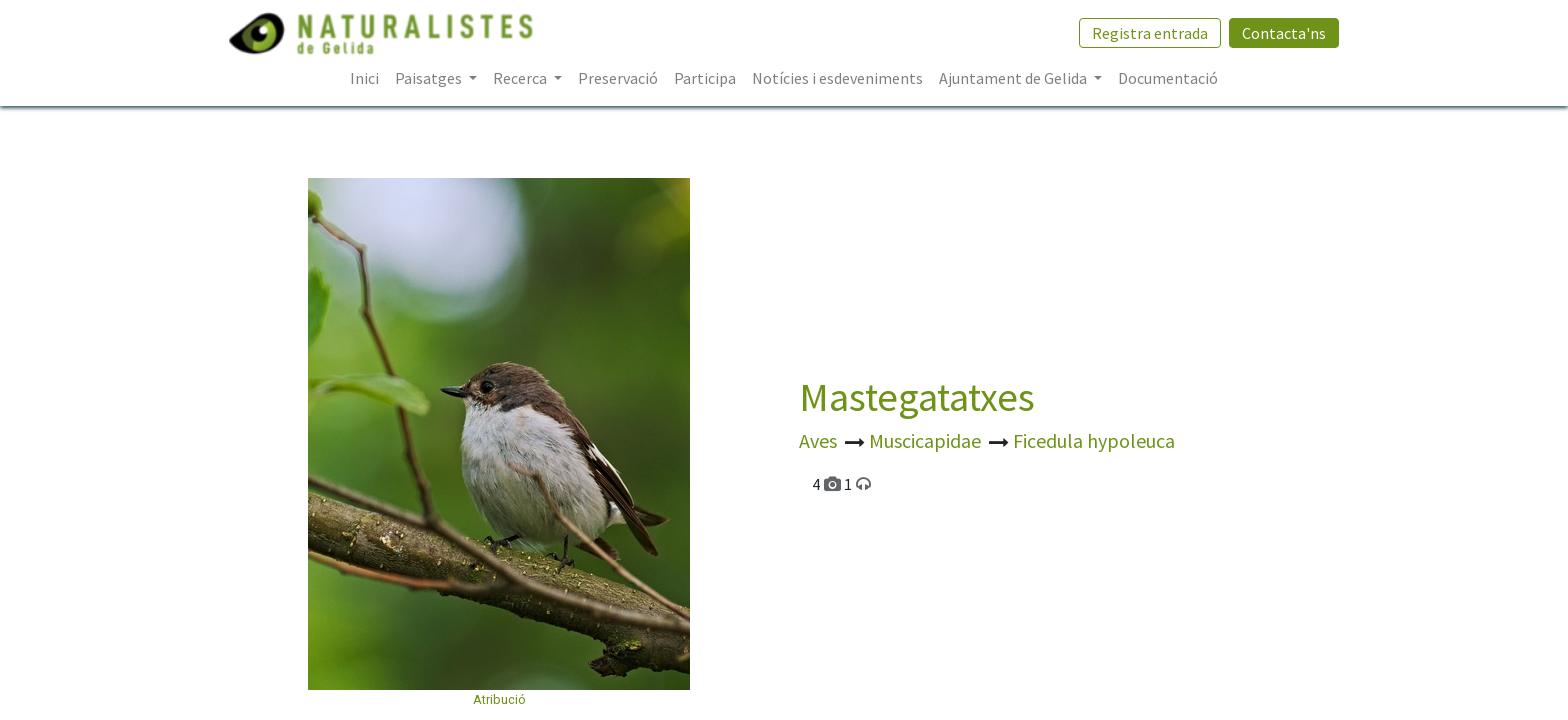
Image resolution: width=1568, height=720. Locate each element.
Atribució (499, 699)
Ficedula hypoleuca (1094, 440)
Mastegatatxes (917, 397)
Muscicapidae (927, 440)
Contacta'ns (1284, 33)
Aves (820, 440)
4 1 (841, 484)
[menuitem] (364, 78)
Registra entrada (1150, 33)
